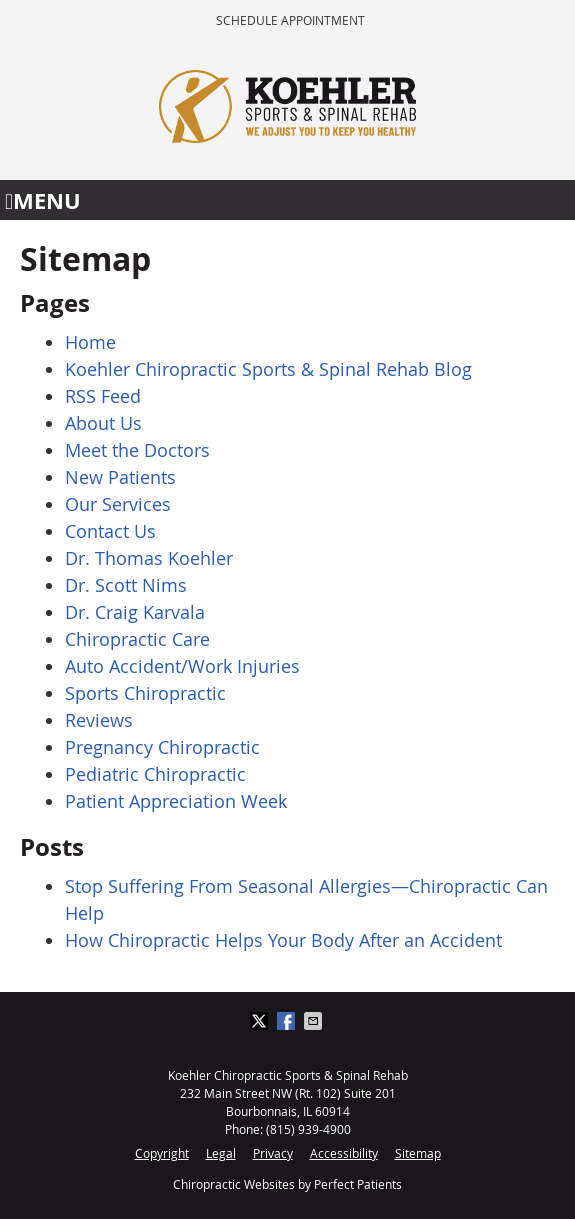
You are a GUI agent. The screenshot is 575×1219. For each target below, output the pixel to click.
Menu (43, 200)
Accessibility (344, 1153)
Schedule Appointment (290, 20)
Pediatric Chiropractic (155, 774)
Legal (221, 1153)
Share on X (261, 1021)
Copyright (162, 1153)
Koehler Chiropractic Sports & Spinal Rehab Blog (268, 369)
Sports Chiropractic (145, 693)
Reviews (99, 720)
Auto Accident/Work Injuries (182, 666)
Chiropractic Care (137, 639)
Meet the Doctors (137, 450)
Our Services (118, 504)
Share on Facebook (288, 1021)
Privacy (273, 1153)
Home (90, 342)
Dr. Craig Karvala (135, 612)
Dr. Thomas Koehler (149, 558)
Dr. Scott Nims (126, 585)
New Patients (120, 477)
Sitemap (418, 1153)
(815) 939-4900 (308, 1129)
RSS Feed (103, 396)
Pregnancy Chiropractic (162, 747)
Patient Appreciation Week (176, 801)
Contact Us (110, 531)
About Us (103, 423)
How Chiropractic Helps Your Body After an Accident (283, 940)
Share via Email (315, 1021)
